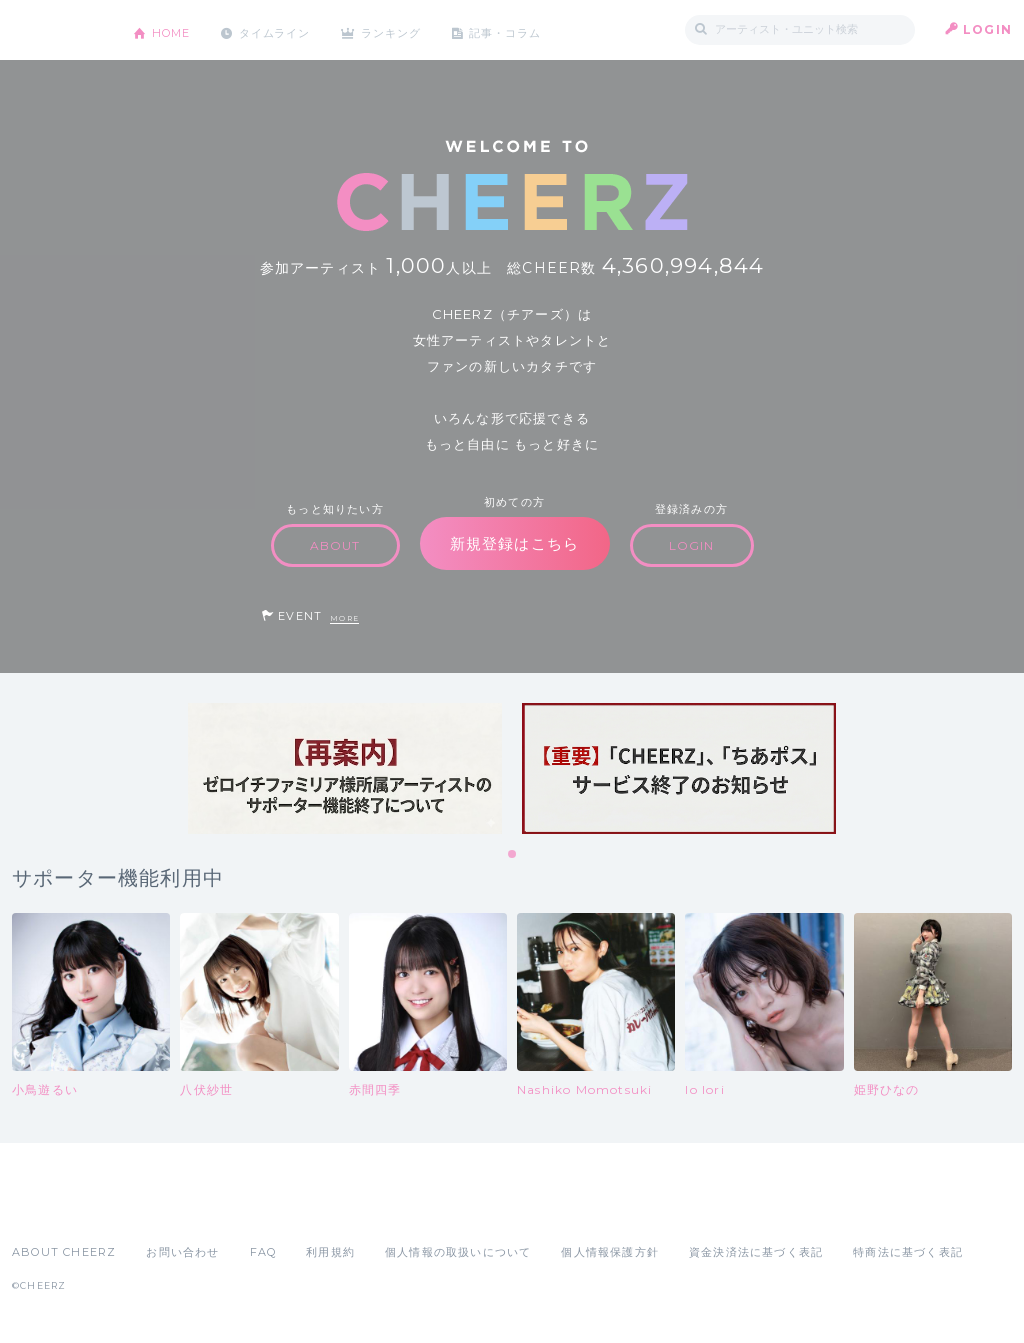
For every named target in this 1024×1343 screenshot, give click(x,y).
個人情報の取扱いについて (458, 1252)
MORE (344, 618)
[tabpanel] (345, 768)
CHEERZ (57, 30)
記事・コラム (534, 29)
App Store (58, 1208)
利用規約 (330, 1252)
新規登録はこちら (515, 543)
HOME (175, 29)
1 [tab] (513, 855)
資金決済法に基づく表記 (756, 1252)
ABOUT (335, 545)
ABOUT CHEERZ (64, 1252)
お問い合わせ (182, 1252)
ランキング (413, 29)
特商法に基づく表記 (908, 1252)
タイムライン (286, 29)
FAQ (263, 1252)
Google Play (164, 1208)
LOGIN (987, 29)
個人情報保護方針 (610, 1252)
